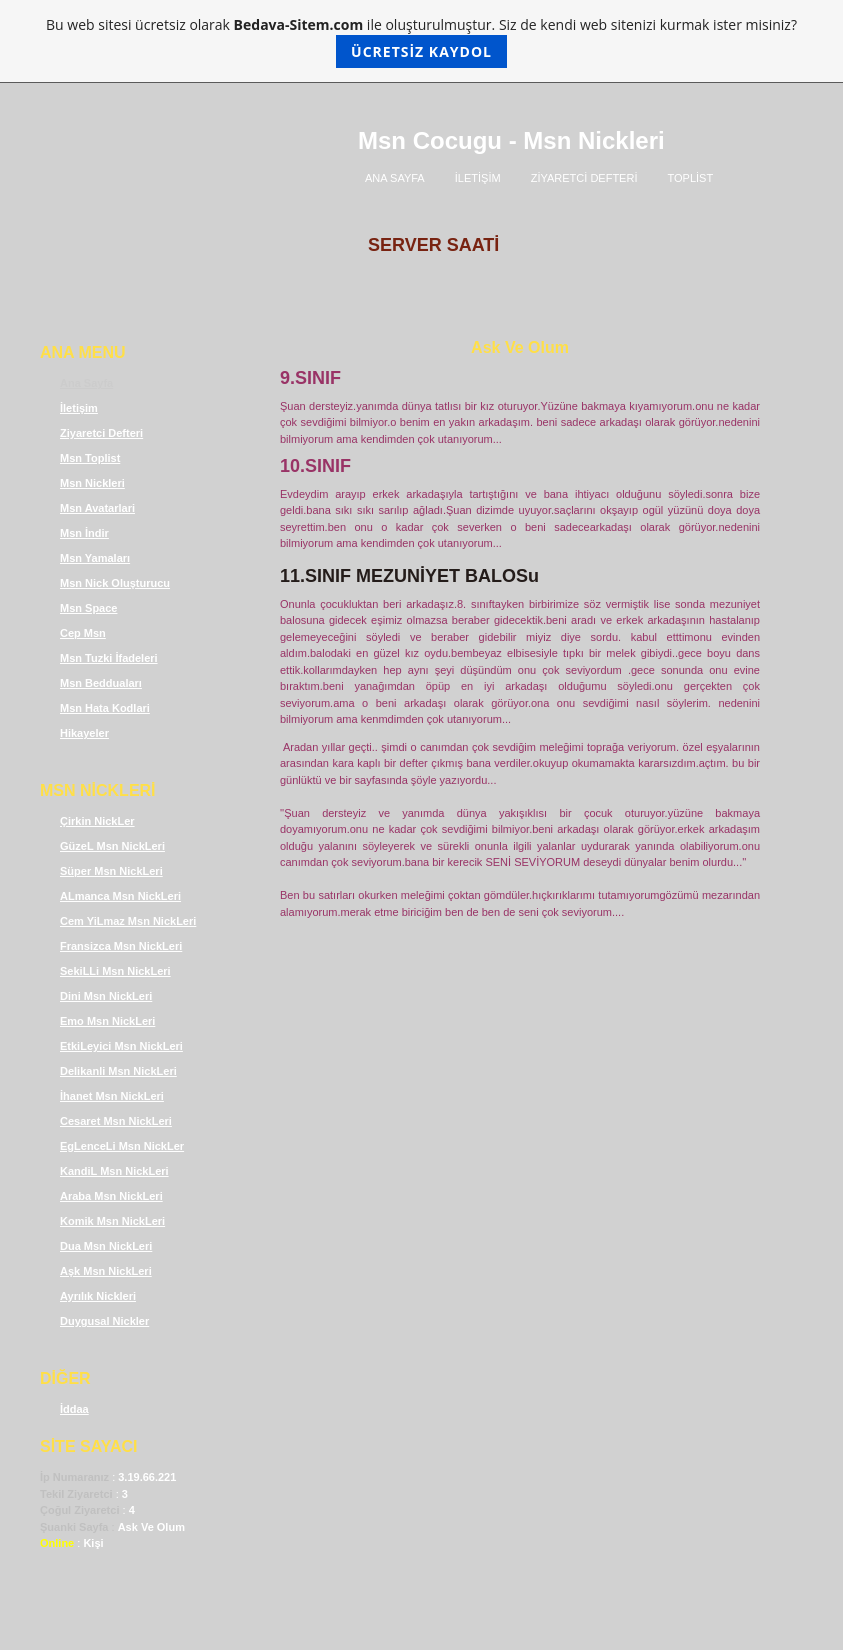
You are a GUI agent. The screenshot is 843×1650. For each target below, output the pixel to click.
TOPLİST (691, 178)
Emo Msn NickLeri (107, 1021)
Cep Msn (83, 633)
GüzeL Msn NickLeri (112, 846)
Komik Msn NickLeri (112, 1221)
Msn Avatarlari (97, 508)
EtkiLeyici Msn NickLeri (121, 1046)
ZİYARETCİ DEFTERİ (584, 178)
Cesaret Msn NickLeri (116, 1121)
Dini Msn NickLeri (106, 996)
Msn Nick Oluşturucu (115, 583)
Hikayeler (84, 733)
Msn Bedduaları (101, 683)
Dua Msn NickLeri (106, 1246)
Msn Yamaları (95, 558)
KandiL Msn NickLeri (114, 1171)
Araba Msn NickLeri (111, 1196)
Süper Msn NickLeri (111, 871)
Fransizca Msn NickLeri (121, 946)
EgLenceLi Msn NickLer (122, 1146)
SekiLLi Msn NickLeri (115, 971)
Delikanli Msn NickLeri (118, 1071)
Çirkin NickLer (97, 821)
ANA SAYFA (395, 178)
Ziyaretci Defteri (101, 433)
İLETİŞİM (478, 178)
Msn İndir (84, 533)
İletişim (79, 408)
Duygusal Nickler (104, 1321)
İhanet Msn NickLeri (112, 1096)
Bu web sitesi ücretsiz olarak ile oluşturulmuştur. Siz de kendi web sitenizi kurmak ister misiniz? (421, 41)
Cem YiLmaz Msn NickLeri (128, 921)
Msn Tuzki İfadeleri (109, 658)
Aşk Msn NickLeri (106, 1271)
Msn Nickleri (92, 483)
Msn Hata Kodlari (105, 708)
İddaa (74, 1409)
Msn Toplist (90, 458)
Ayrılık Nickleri (98, 1296)
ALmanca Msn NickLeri (120, 896)
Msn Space (88, 608)
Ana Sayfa (86, 383)
